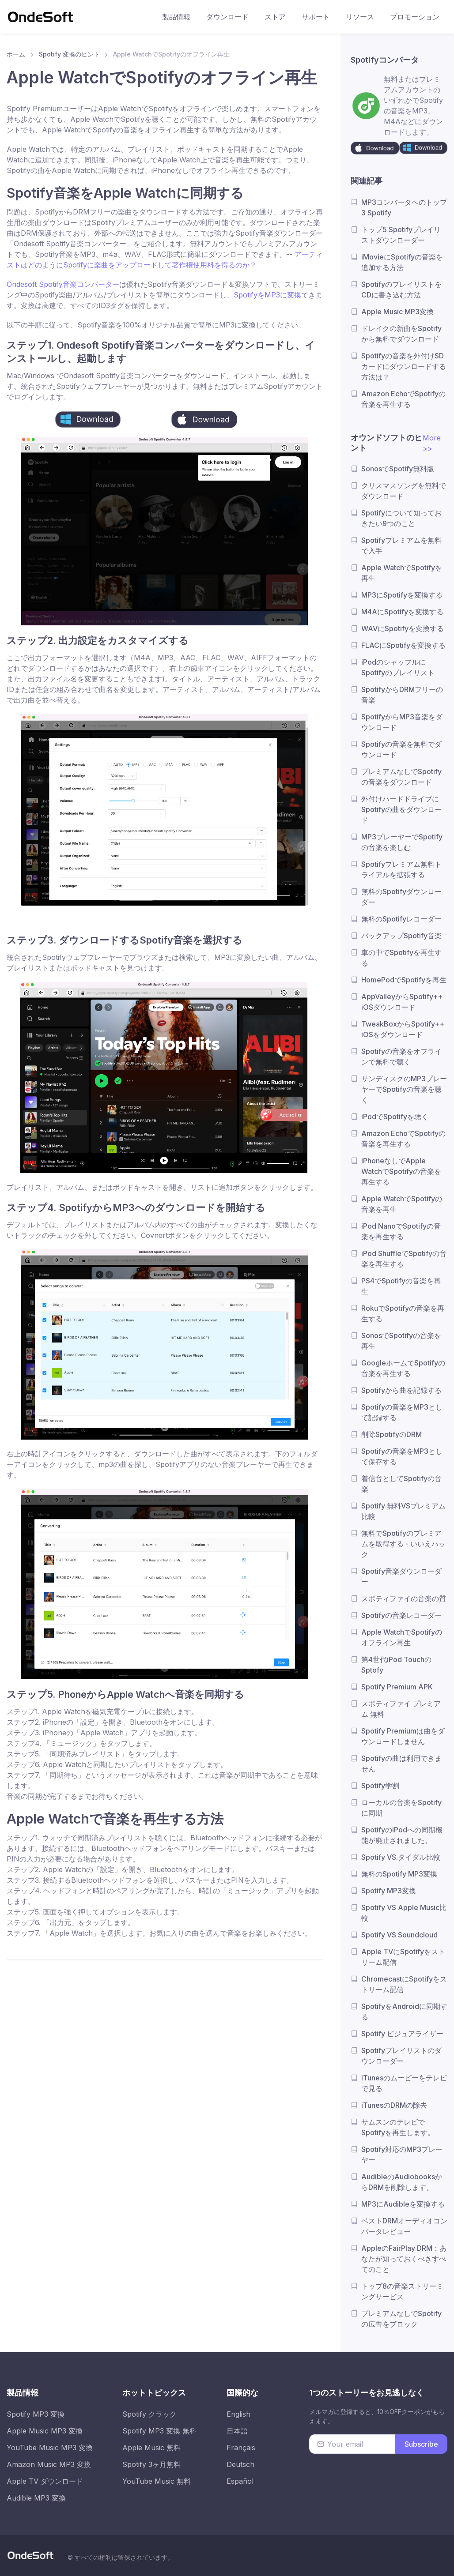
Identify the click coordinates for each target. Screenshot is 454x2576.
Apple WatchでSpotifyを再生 (401, 573)
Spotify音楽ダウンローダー (401, 1576)
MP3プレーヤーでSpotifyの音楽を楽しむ (402, 842)
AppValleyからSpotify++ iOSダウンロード (402, 1002)
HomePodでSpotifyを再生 (403, 979)
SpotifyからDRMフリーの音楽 (402, 694)
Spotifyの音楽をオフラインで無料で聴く (401, 1056)
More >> (432, 443)
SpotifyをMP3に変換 (267, 294)
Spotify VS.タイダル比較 (400, 1857)
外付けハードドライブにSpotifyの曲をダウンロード (401, 809)
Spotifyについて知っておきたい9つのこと (401, 518)
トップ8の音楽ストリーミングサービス (402, 2291)
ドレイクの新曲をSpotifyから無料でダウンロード (401, 333)
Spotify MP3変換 (388, 1890)
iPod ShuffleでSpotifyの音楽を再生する (403, 1258)
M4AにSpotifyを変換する (402, 611)
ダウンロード (227, 16)
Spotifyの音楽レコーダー (401, 1615)
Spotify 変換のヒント (69, 54)
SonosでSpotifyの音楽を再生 (401, 1340)
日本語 (237, 2430)
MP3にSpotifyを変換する (402, 594)
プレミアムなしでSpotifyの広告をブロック (401, 2318)
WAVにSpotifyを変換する (402, 628)
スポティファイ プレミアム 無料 (401, 1709)
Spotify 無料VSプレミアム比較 (403, 1511)
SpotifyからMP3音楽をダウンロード (402, 722)
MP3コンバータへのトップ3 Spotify (404, 207)
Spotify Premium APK (397, 1686)
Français (241, 2447)
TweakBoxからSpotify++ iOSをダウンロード (402, 1029)
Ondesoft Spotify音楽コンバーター (63, 284)
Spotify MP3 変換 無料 (159, 2430)
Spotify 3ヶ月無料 (151, 2464)
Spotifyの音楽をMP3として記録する (402, 1412)
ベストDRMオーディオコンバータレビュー (404, 2226)
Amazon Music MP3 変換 (49, 2464)
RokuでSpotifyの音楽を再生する (402, 1313)
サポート (316, 16)
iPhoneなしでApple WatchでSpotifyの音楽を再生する (401, 1171)
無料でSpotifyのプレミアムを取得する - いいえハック (403, 1544)
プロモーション (414, 16)
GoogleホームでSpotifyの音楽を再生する (403, 1368)
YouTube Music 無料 (156, 2481)
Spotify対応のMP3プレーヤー (402, 2154)
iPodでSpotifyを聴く (394, 1116)
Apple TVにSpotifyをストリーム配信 (403, 1957)
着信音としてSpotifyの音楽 (401, 1483)
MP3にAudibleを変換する (403, 2204)
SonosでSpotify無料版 (397, 468)
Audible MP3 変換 (36, 2497)
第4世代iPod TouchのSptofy (396, 1664)
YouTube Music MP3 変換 (50, 2447)
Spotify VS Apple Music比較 (403, 1912)
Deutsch (240, 2464)
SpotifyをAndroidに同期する (404, 2011)
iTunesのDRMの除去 (394, 2105)
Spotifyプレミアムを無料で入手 (401, 545)
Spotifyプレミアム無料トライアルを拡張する (401, 869)
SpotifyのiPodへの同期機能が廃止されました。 (402, 1835)
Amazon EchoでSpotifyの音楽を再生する (403, 399)
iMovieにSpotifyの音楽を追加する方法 (402, 262)
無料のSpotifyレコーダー (401, 918)
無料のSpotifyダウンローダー (401, 896)
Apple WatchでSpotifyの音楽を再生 (401, 1204)
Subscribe (421, 2444)
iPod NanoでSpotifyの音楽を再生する (401, 1231)
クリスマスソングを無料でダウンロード (403, 490)
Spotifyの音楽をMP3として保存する (402, 1456)
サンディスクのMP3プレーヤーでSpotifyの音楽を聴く (404, 1089)
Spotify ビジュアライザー (402, 2033)
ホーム (16, 54)
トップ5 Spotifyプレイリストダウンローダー (401, 234)
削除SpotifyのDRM (391, 1434)
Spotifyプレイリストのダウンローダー (401, 2055)
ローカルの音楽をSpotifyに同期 (401, 1807)
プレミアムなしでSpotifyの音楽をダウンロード (401, 776)
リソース (360, 16)
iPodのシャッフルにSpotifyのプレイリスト (398, 667)
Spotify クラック (149, 2414)
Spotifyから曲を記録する (401, 1390)
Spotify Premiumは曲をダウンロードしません (403, 1736)
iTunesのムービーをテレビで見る (404, 2083)
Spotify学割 (380, 1785)
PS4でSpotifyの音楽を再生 (401, 1286)
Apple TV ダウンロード (45, 2481)
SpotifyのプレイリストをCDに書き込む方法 (401, 289)
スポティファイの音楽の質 (403, 1598)
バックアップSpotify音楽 (401, 935)
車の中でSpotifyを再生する (401, 957)
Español (240, 2481)
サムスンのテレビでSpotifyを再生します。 (398, 2127)
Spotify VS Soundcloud (399, 1934)
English (238, 2414)
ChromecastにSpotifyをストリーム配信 (404, 1984)
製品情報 (176, 16)
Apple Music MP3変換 (397, 311)
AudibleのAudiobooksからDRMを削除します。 (401, 2182)
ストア (275, 16)
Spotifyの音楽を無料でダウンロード (401, 749)
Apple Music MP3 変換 (45, 2430)
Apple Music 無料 (151, 2447)
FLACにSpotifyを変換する (403, 645)
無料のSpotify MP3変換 (399, 1873)
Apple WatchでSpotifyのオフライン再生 (401, 1637)
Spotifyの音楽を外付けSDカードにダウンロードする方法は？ (403, 366)
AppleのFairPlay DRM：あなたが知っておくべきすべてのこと (403, 2259)
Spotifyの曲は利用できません (401, 1763)
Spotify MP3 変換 (35, 2414)
